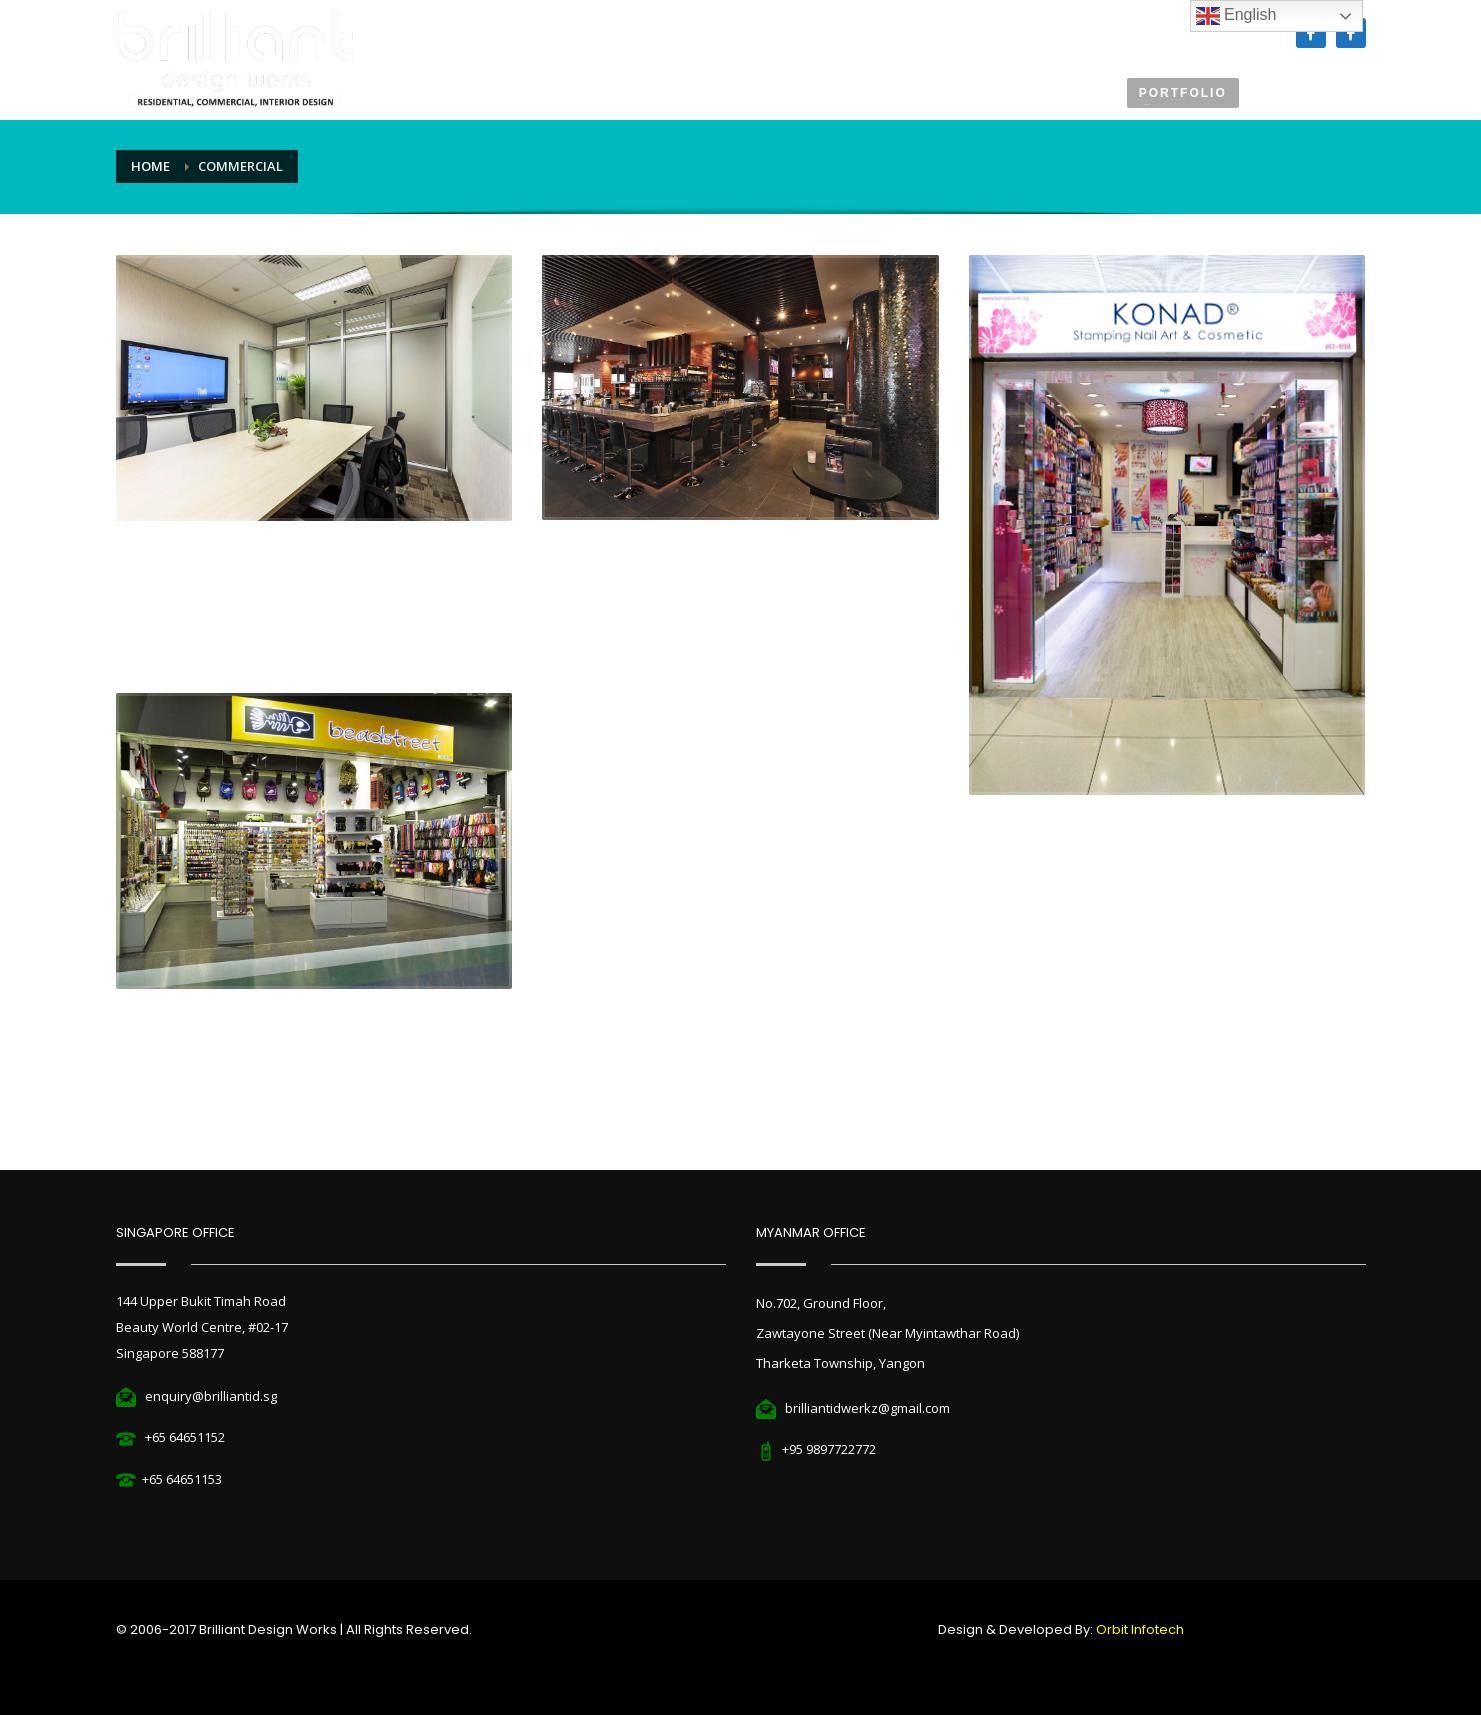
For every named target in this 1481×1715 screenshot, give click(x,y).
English (1236, 16)
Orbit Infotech (1140, 1629)
